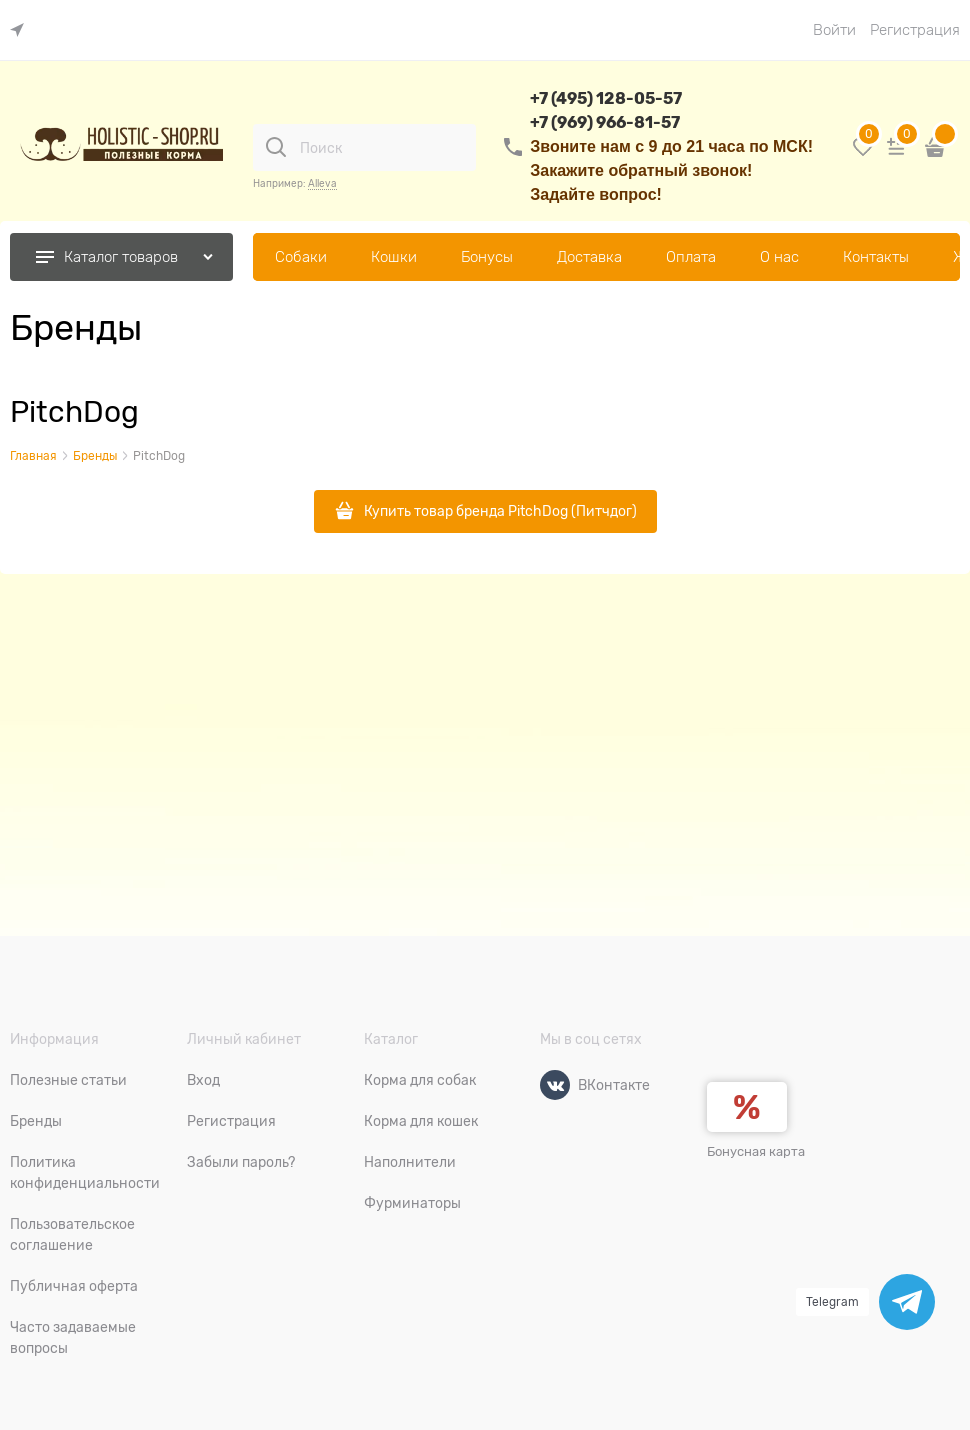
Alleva (322, 183)
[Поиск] (276, 147)
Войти (834, 30)
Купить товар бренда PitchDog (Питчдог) (500, 511)
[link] (22, 30)
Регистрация (915, 30)
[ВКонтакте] (555, 1085)
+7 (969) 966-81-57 (605, 122)
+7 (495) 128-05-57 (606, 98)
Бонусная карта (756, 1151)
